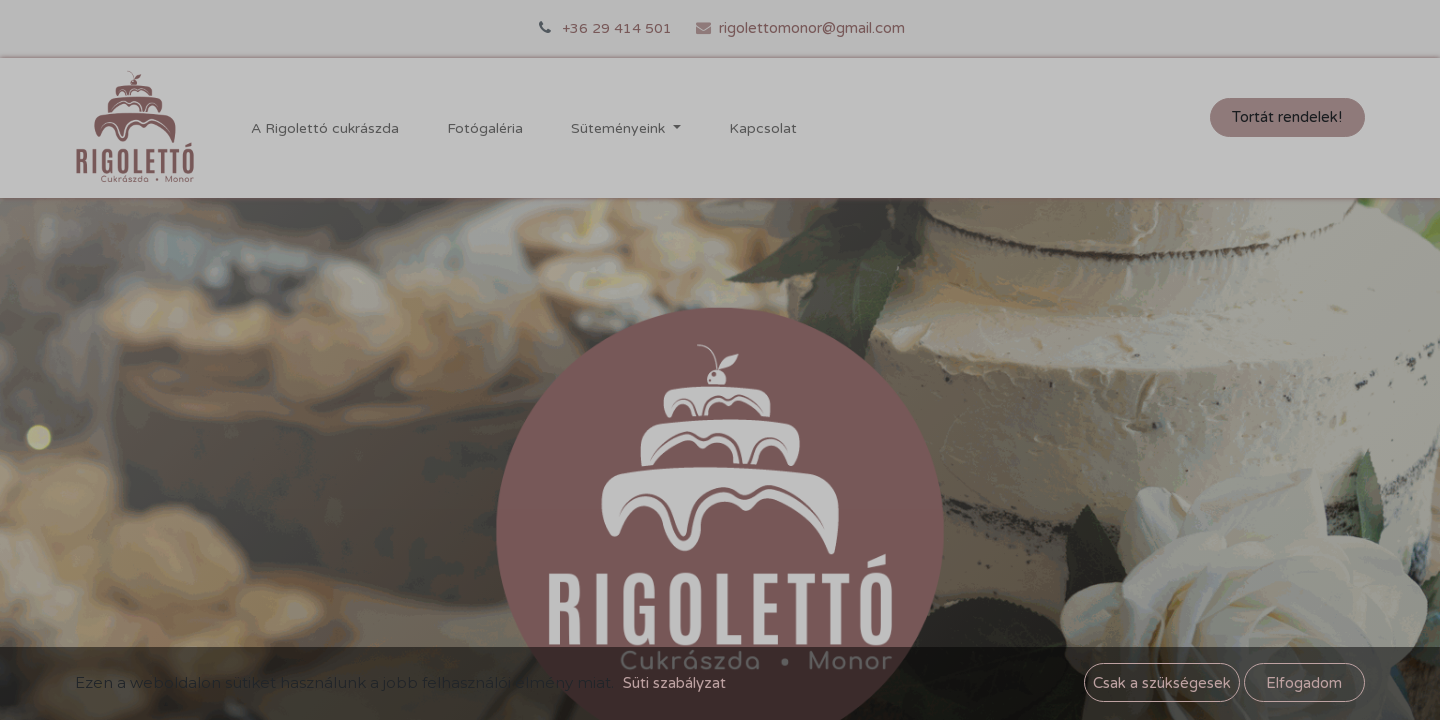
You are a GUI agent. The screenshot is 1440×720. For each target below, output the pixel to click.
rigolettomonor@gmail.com (812, 28)
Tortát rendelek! (1287, 117)
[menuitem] (325, 128)
